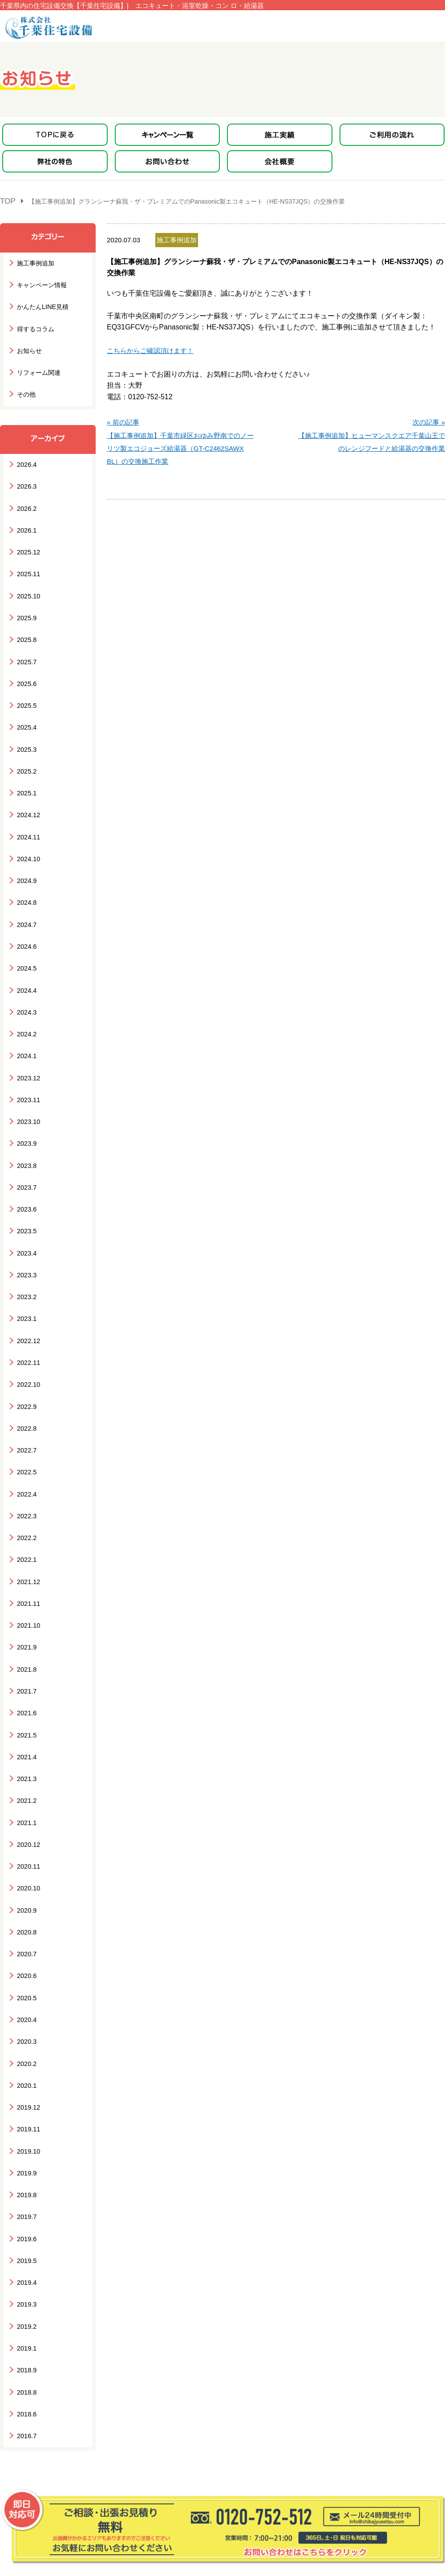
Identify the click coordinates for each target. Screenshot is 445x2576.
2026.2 (26, 491)
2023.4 (26, 1179)
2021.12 (27, 1483)
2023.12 (27, 1017)
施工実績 (86, 2443)
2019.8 (26, 2049)
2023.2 (26, 1219)
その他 (25, 382)
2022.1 (26, 1462)
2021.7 (26, 1584)
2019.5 (26, 2110)
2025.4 (26, 693)
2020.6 (26, 1847)
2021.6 (26, 1604)
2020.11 (27, 1745)
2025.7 (26, 633)
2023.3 (26, 1199)
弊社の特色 (25, 2457)
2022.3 (26, 1422)
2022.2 (26, 1442)
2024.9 (26, 835)
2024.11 (27, 795)
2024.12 (27, 774)
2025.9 (26, 593)
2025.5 (26, 673)
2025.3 (26, 714)
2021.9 (26, 1543)
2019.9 (26, 2029)
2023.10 (27, 1058)
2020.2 (26, 1928)
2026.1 (26, 512)
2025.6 (26, 653)
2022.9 (26, 1321)
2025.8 (26, 613)
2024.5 (26, 916)
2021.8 (26, 1564)
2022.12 (27, 1260)
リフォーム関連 (37, 362)
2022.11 (27, 1280)
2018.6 (26, 2251)
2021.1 (26, 1705)
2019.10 (27, 2009)
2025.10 (27, 572)
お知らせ (28, 342)
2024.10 (27, 815)
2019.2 (26, 2170)
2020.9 (26, 1786)
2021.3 (26, 1664)
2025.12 (27, 532)
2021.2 (26, 1685)
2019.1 (26, 2190)
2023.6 (26, 1139)
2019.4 (26, 2130)
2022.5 (26, 1381)
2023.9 (26, 1078)
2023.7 (26, 1118)
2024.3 (26, 957)
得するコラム (34, 322)
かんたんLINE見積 (41, 301)
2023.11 (27, 1038)
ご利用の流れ (157, 2443)
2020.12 (27, 1725)
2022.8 (26, 1341)
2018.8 (26, 2231)
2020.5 (26, 1867)
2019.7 (26, 2069)
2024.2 (26, 977)
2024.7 (26, 876)
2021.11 (27, 1503)
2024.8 (26, 855)
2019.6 (26, 2089)
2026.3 (26, 471)
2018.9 (26, 2211)
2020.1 (26, 1948)
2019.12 (27, 1968)
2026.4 (26, 451)
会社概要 (150, 2457)
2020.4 (26, 1887)
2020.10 (27, 1766)
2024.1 (26, 997)
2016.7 (26, 2271)
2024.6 (26, 896)
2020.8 (26, 1806)
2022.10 (27, 1300)
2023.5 (26, 1159)
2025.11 (27, 552)
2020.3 (26, 1907)
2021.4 (26, 1644)
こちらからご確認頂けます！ (150, 347)
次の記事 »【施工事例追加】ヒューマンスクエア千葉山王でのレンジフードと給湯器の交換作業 (371, 428)
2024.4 (26, 936)
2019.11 (27, 1988)
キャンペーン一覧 (35, 2443)
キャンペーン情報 (40, 281)
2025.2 (26, 734)
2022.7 (26, 1361)
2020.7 (26, 1826)
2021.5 (26, 1624)
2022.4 (26, 1402)
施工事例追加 (34, 261)
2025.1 (26, 754)
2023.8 (26, 1098)
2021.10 (27, 1523)
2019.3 (26, 2150)
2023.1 (26, 1240)
